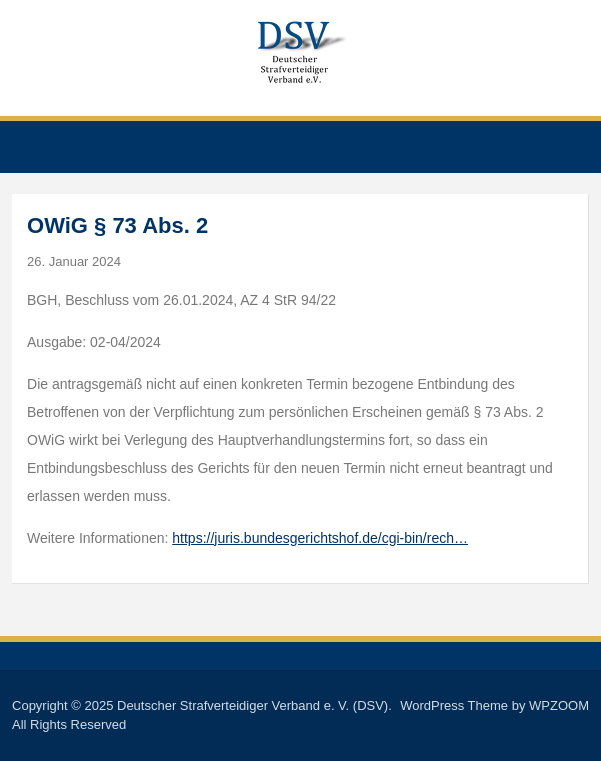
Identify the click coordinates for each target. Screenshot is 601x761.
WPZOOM (559, 705)
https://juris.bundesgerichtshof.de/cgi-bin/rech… (320, 538)
